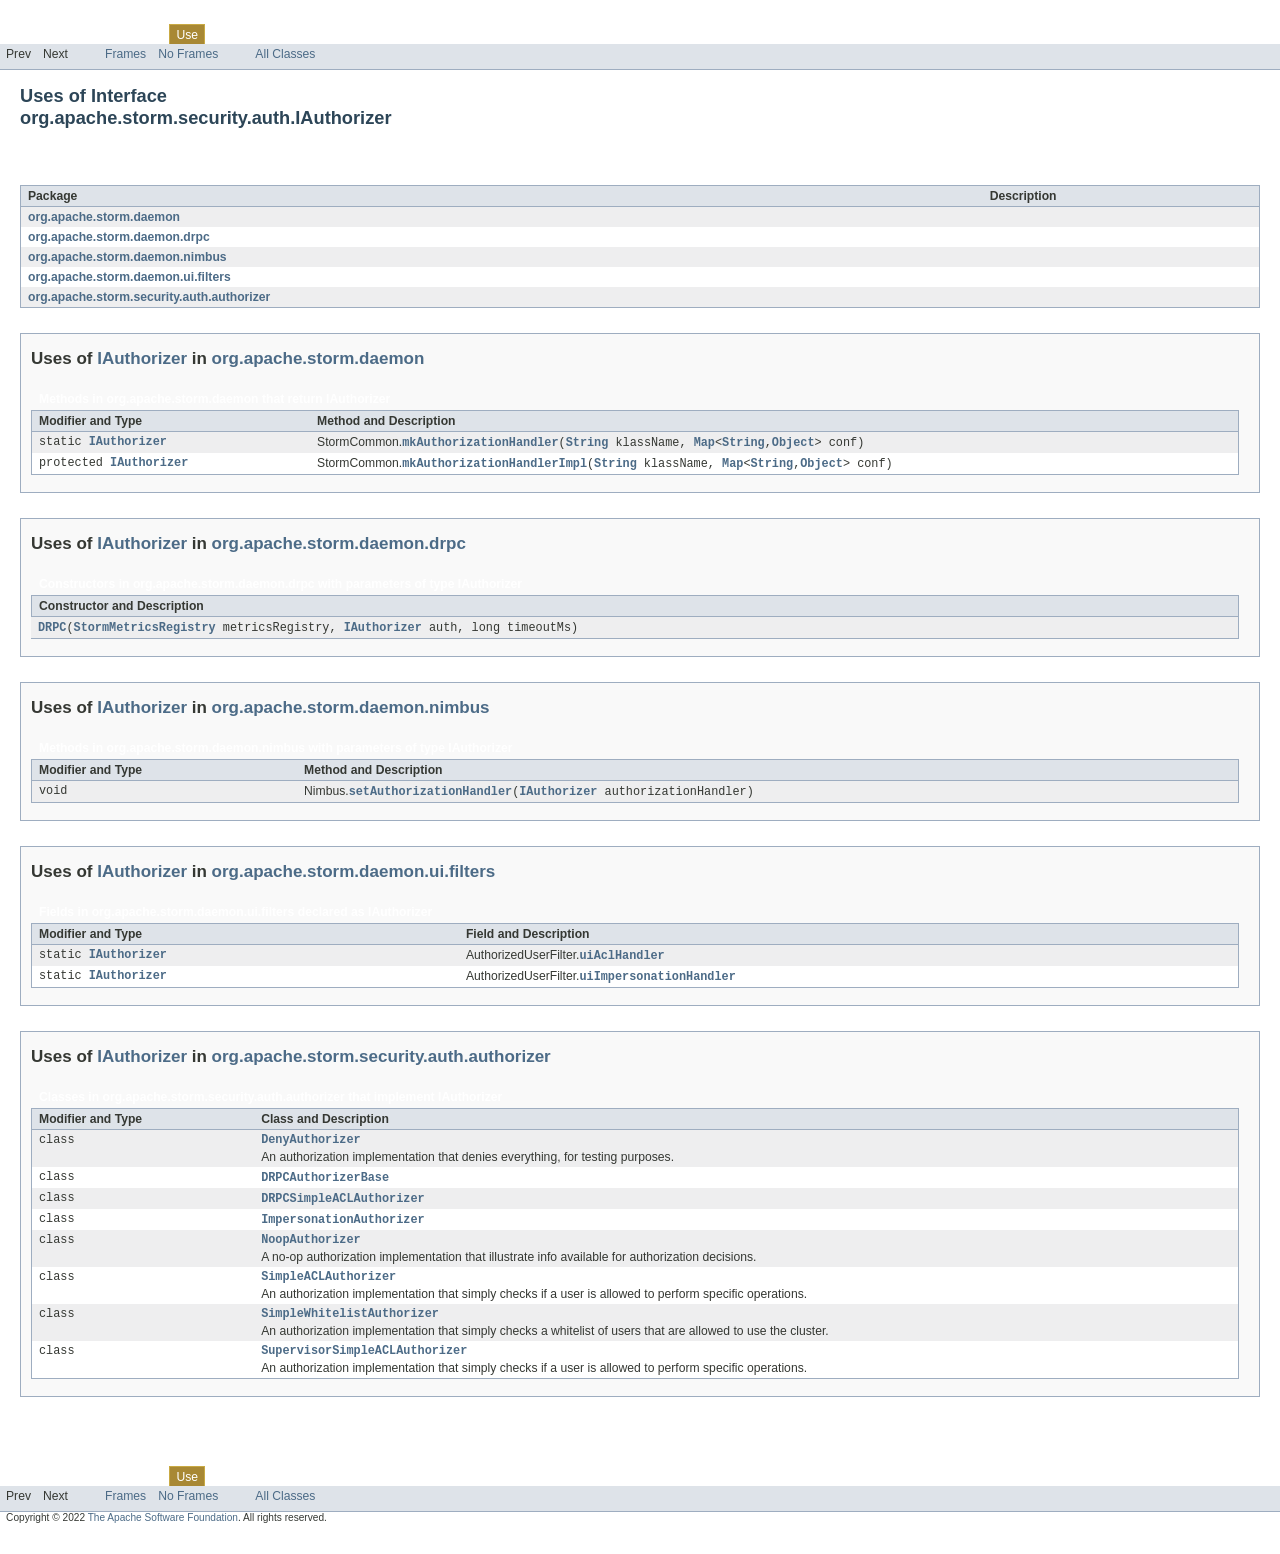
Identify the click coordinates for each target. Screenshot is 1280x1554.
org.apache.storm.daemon (104, 217)
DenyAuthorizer (311, 1147)
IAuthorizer (169, 174)
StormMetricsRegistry (145, 630)
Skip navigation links (55, 17)
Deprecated (284, 34)
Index (342, 34)
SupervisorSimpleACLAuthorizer (364, 1369)
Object (793, 443)
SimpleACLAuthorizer (328, 1291)
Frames (125, 54)
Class (143, 34)
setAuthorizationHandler (430, 795)
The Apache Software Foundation (163, 1536)
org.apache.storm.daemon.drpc (119, 237)
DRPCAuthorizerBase (325, 1186)
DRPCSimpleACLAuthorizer (342, 1208)
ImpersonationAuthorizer (342, 1230)
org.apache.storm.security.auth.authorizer (149, 297)
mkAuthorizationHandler (480, 443)
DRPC (52, 630)
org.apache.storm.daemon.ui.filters (129, 277)
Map (704, 443)
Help (381, 34)
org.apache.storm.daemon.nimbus (127, 257)
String (587, 443)
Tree (228, 34)
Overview (31, 34)
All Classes (285, 54)
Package (92, 34)
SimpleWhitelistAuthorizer (350, 1330)
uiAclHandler (621, 960)
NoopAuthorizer (311, 1252)
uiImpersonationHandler (657, 982)
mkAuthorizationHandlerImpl (494, 465)
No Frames (188, 54)
